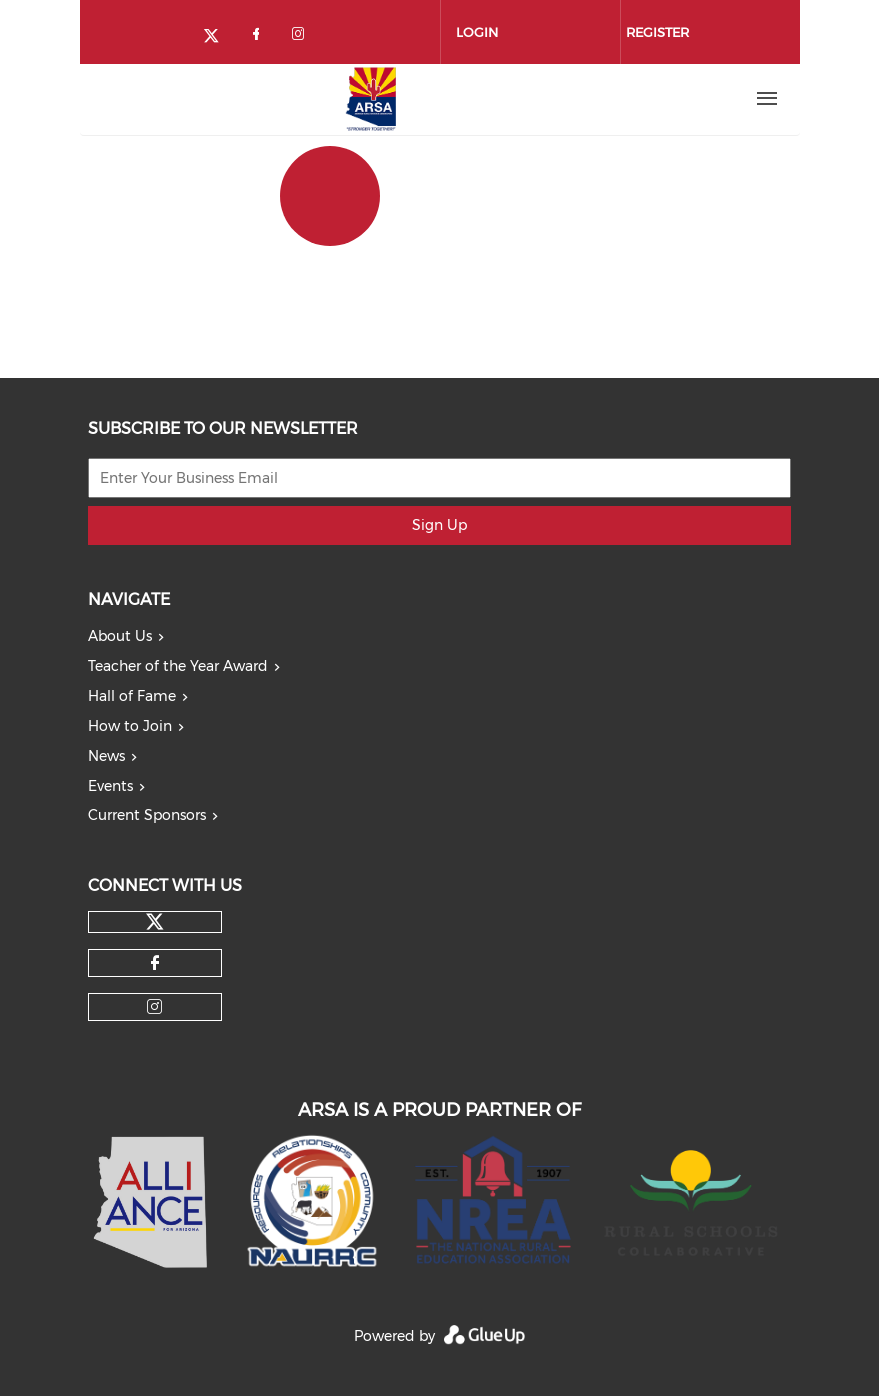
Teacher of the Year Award (178, 666)
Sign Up (439, 525)
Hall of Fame (132, 696)
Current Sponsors (147, 815)
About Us (120, 636)
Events (110, 786)
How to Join (130, 726)
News (106, 756)
